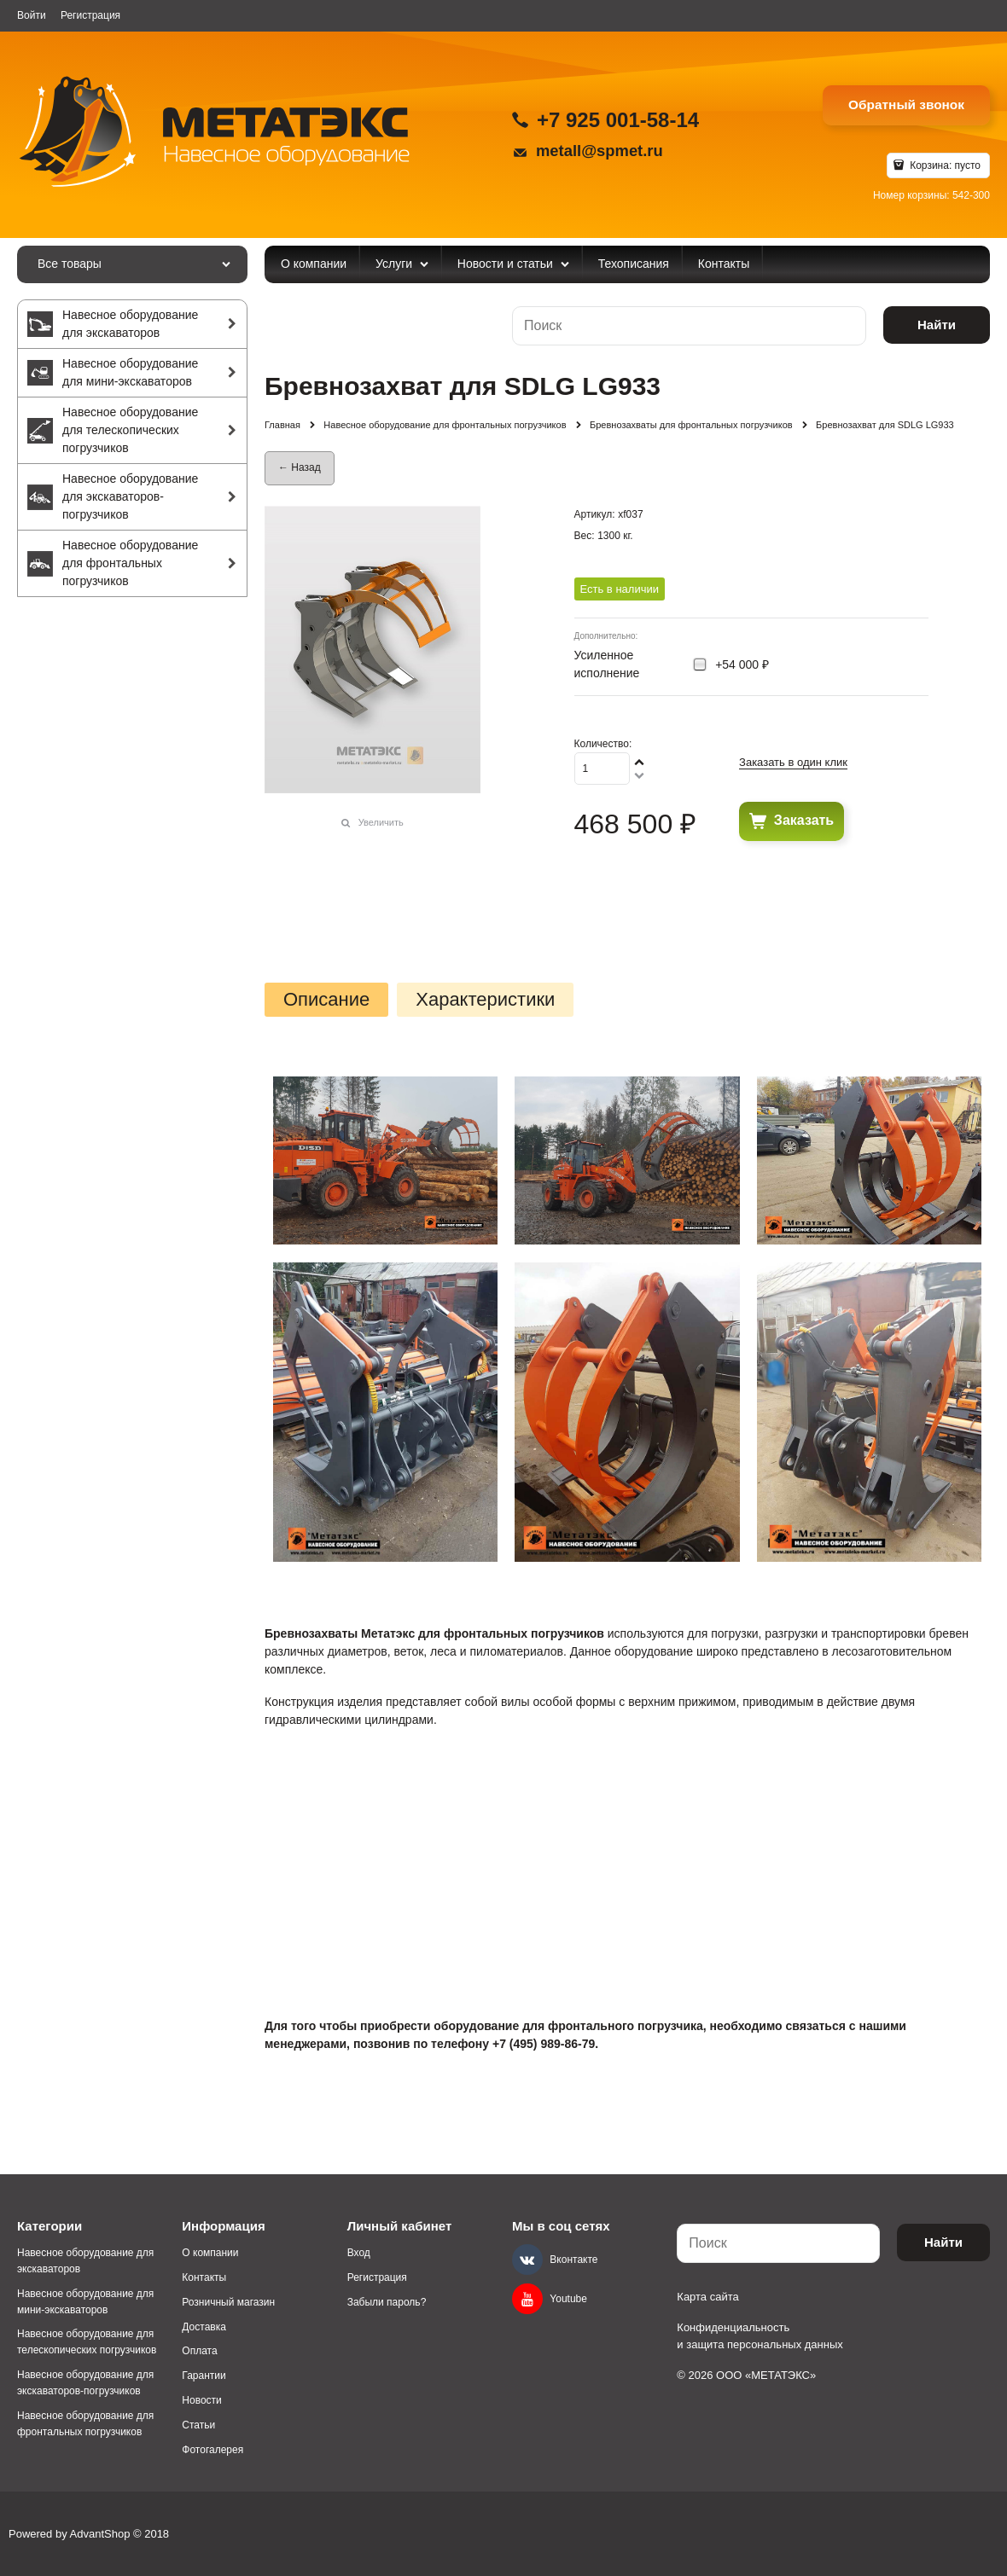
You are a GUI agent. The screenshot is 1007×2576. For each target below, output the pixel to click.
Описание (326, 999)
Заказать (804, 820)
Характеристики (485, 999)
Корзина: (944, 165)
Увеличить (381, 822)
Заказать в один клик (793, 762)
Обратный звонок (906, 104)
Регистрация (90, 15)
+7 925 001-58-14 (618, 119)
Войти (31, 15)
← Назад (299, 467)
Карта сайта (707, 2296)
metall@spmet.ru (599, 151)
